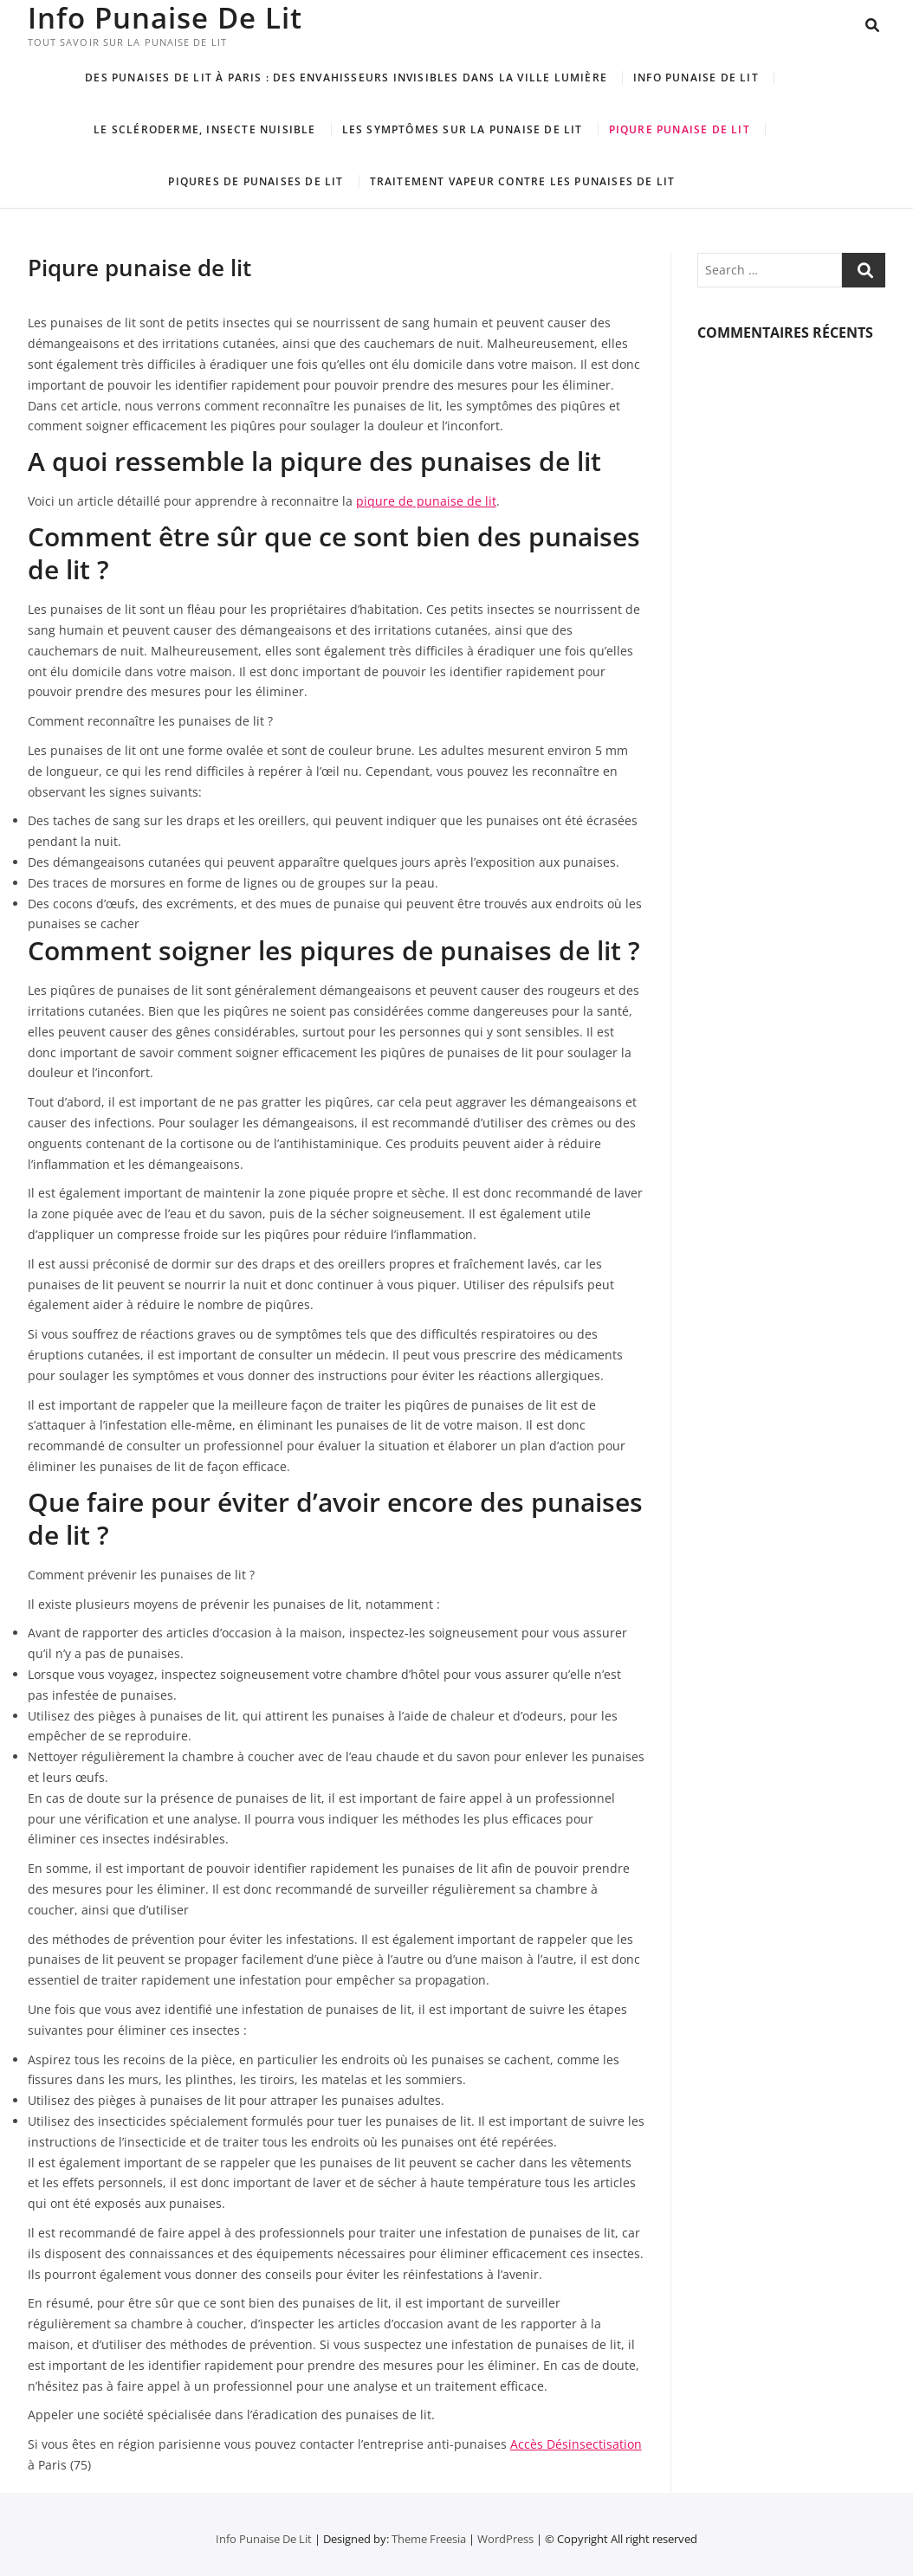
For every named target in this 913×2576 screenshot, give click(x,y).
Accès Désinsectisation (576, 2444)
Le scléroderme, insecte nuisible (204, 129)
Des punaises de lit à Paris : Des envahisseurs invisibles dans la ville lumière (346, 77)
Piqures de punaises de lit (255, 181)
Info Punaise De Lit (169, 17)
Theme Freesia (429, 2539)
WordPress (505, 2539)
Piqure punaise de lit (679, 129)
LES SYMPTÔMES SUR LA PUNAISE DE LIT (462, 129)
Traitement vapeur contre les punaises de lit (523, 181)
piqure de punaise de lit (426, 501)
